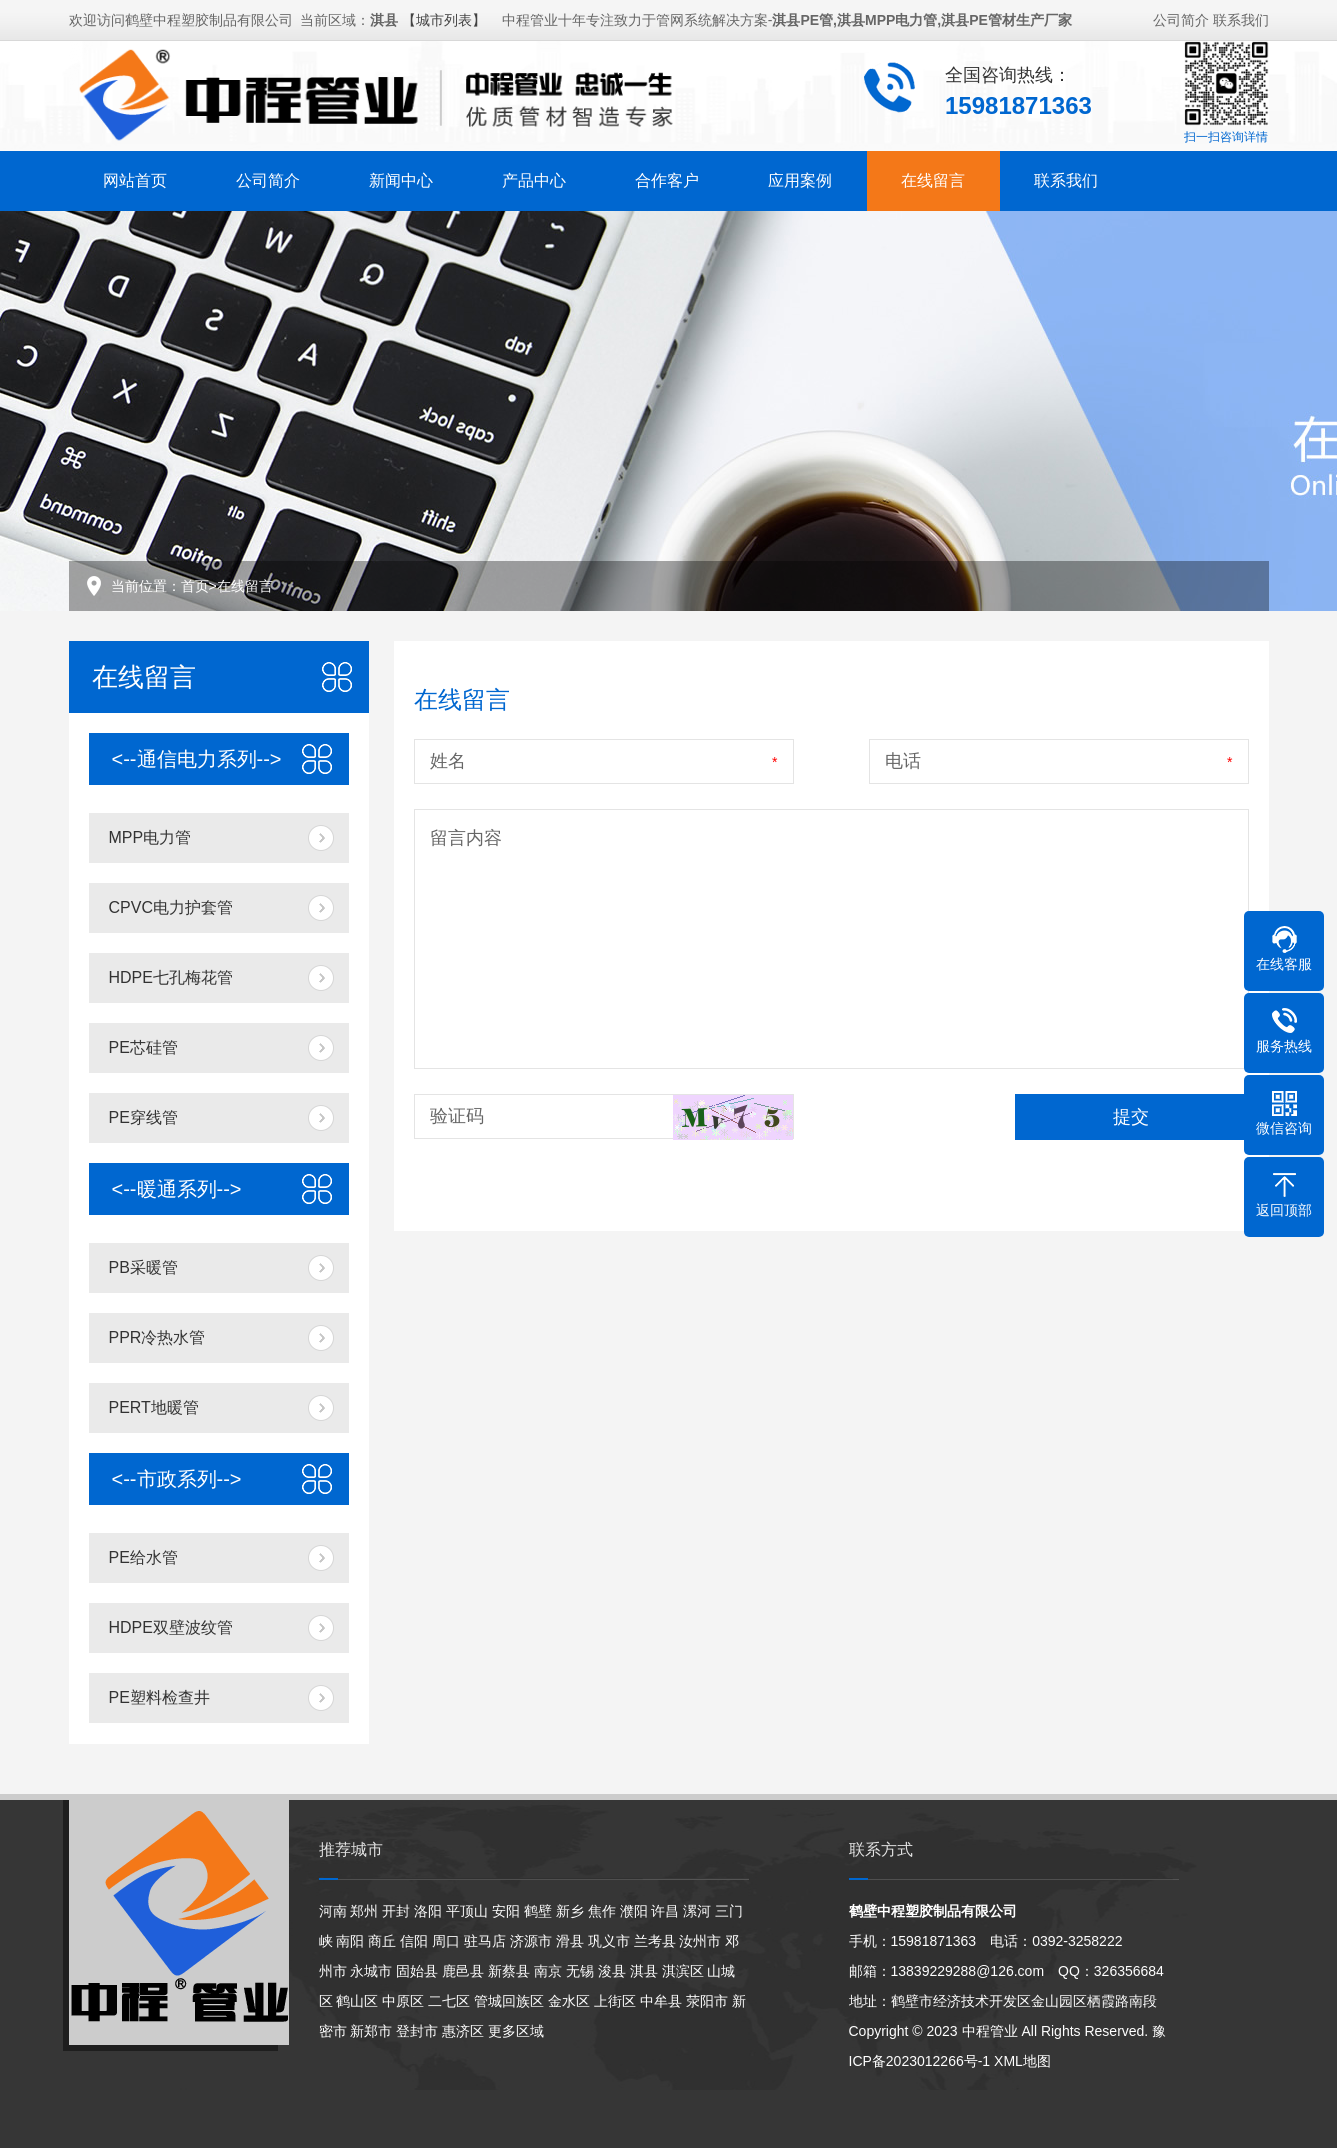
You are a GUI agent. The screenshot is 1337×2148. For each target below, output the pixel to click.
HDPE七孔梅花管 (171, 977)
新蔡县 (509, 1971)
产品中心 (534, 171)
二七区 (449, 2001)
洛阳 (428, 1911)
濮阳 (634, 1911)
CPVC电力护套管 (171, 907)
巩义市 (609, 1941)
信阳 (414, 1941)
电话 (903, 761)
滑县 (570, 1941)
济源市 (531, 1941)
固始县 (417, 1971)
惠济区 (463, 2031)
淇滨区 (683, 1971)
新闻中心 (401, 171)
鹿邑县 (463, 1971)
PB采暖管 (143, 1267)
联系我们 (1241, 11)
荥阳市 (707, 2001)
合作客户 (667, 171)
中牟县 (661, 2001)
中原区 (403, 2001)
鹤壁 (538, 1911)
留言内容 (466, 838)
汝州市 (700, 1941)
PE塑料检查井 (159, 1697)
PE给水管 (143, 1557)
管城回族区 (509, 2001)
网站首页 (135, 171)
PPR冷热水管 (157, 1337)
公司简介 (1181, 11)
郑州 (364, 1911)
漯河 (697, 1911)
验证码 (457, 1116)
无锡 (580, 1971)
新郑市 (371, 2031)
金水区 (569, 2001)
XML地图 (1022, 2061)
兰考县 (655, 1941)
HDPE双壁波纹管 (171, 1627)
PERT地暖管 (154, 1407)
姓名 (448, 761)
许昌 (665, 1911)
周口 (446, 1941)
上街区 (615, 2001)
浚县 (612, 1971)
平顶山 (467, 1911)
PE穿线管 (143, 1117)
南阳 (350, 1941)
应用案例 (800, 171)
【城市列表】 (444, 11)
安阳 (506, 1911)
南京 (548, 1971)
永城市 (371, 1971)
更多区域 (516, 2031)
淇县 (644, 1971)
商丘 (382, 1941)
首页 (195, 586)
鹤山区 (357, 2001)
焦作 (602, 1911)
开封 (396, 1911)
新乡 (570, 1911)
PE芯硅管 (143, 1047)
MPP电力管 (150, 837)
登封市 (417, 2031)
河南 (333, 1911)
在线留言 (933, 171)
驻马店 (485, 1941)
